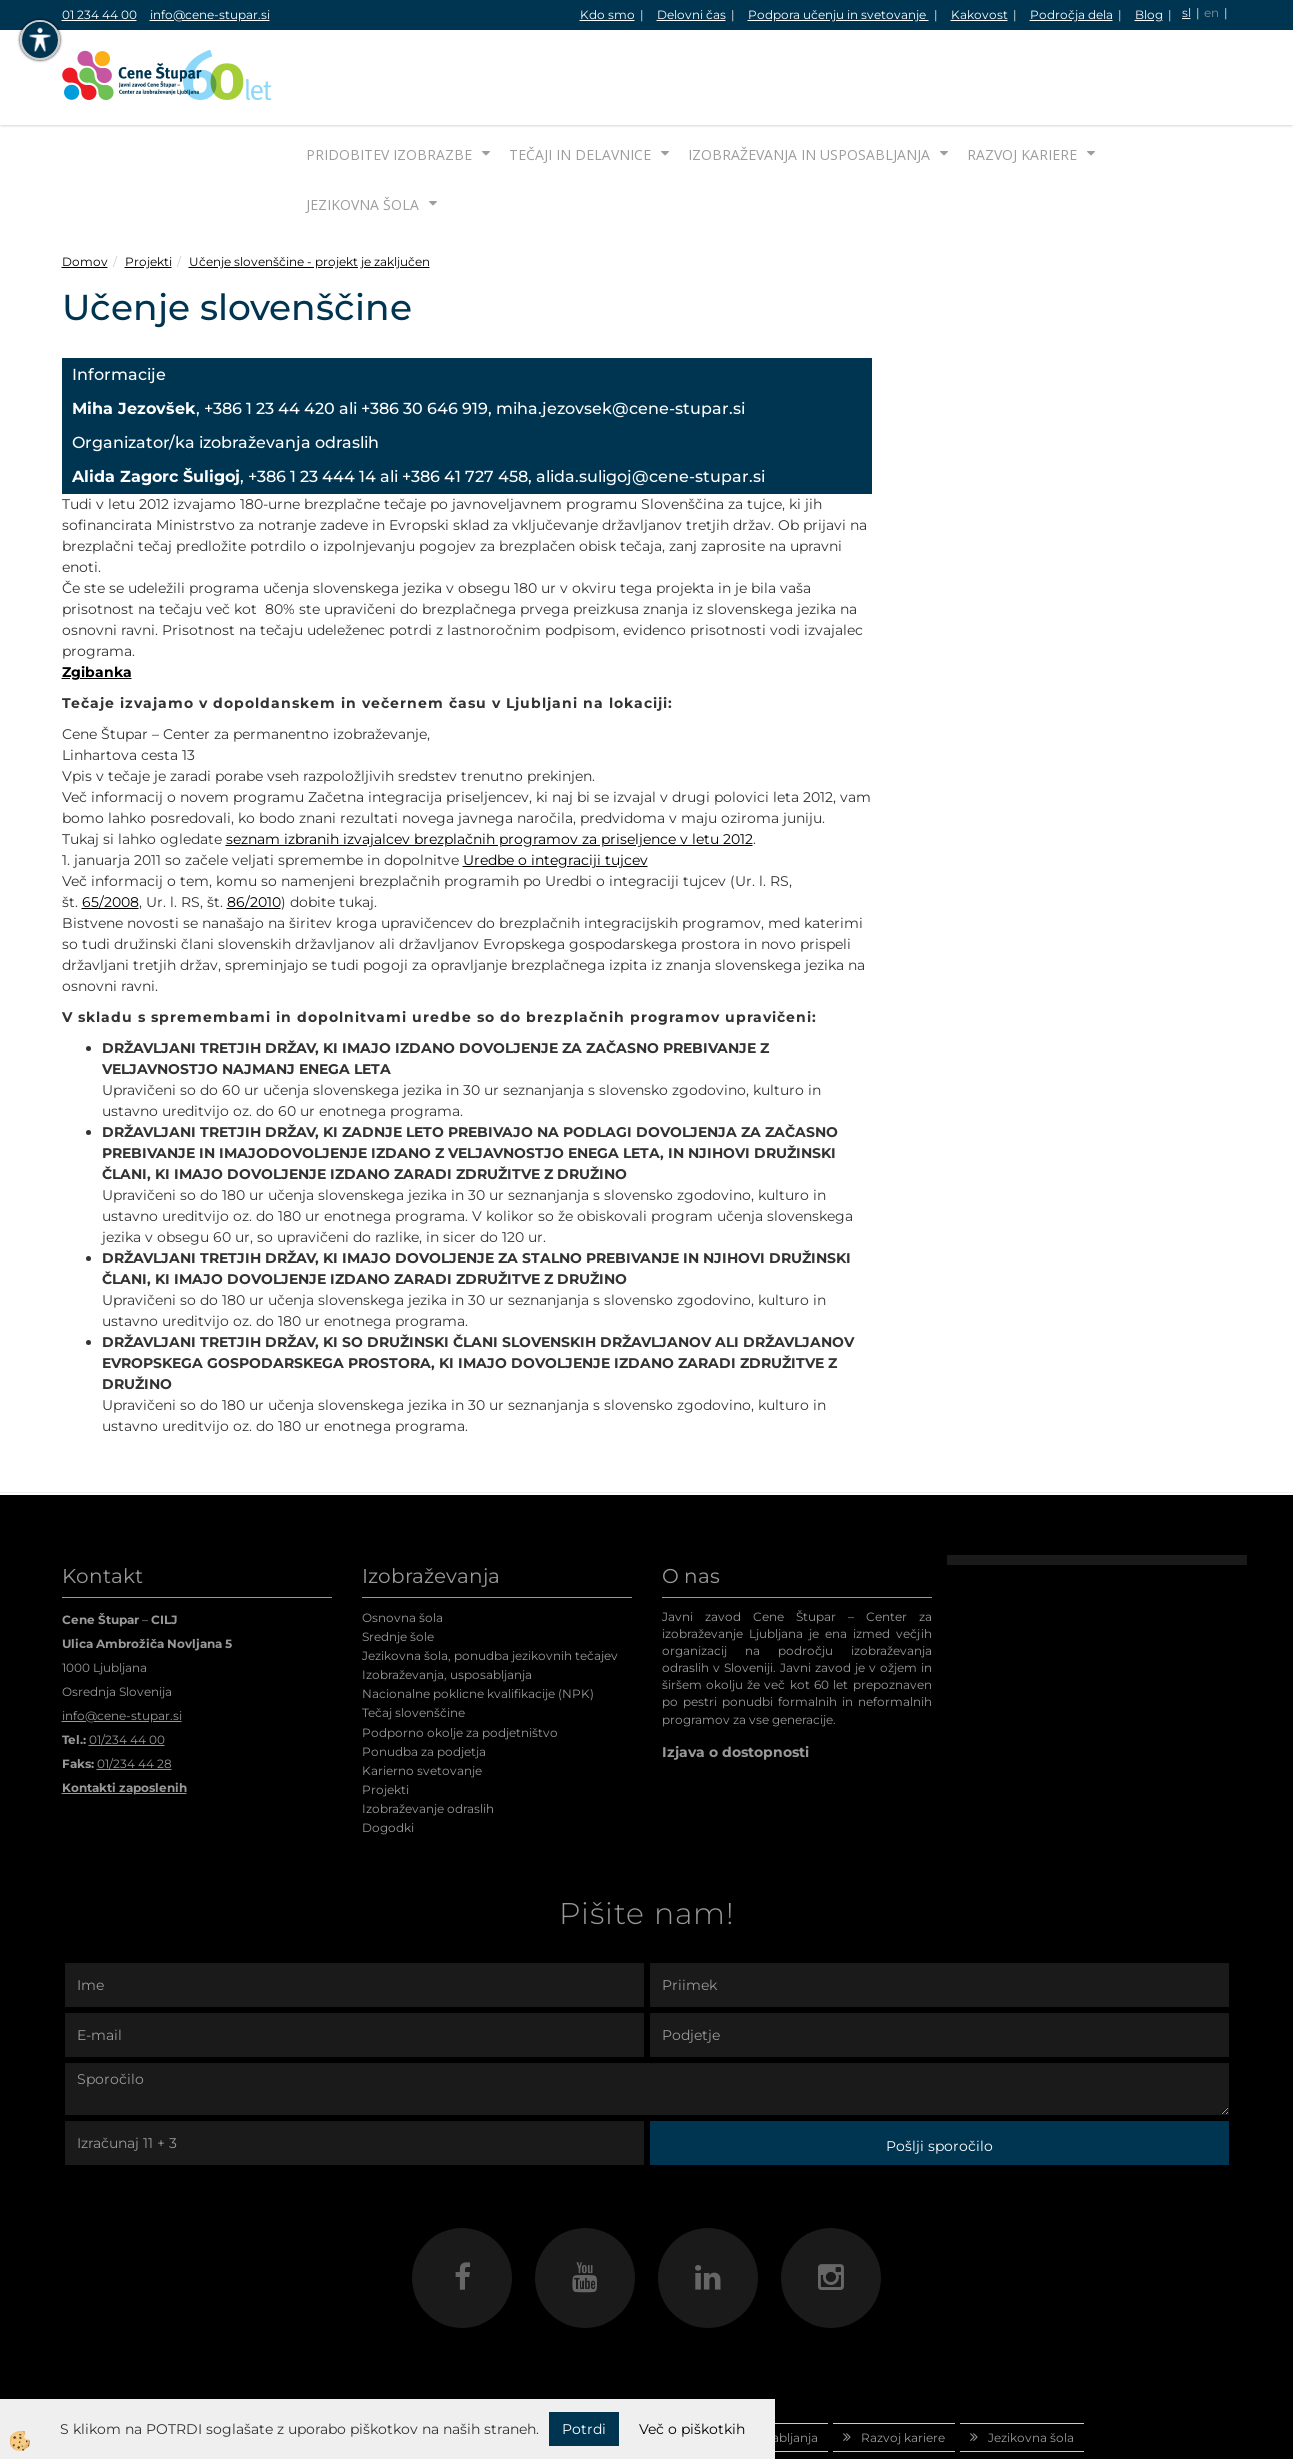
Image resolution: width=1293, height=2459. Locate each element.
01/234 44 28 (134, 1688)
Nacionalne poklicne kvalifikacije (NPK (476, 1618)
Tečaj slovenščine (413, 1637)
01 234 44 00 (99, 14)
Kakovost (979, 14)
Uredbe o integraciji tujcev (555, 785)
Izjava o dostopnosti (735, 1677)
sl (1186, 12)
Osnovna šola (402, 1542)
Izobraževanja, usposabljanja (447, 1599)
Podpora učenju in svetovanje (838, 14)
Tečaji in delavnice (580, 79)
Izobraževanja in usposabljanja (809, 79)
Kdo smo (607, 14)
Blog (1149, 14)
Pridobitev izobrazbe (389, 79)
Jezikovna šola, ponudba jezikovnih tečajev (490, 1580)
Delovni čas (691, 14)
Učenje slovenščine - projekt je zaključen (309, 186)
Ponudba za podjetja (424, 1676)
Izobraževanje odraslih (428, 1733)
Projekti (148, 186)
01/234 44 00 (127, 1664)
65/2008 (110, 827)
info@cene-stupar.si (210, 14)
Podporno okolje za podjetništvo (460, 1657)
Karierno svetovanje (422, 1695)
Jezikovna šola (362, 129)
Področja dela (1071, 14)
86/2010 (254, 827)
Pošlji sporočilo (939, 2071)
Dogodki (388, 1752)
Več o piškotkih (692, 2429)
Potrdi (584, 2429)
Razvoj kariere (1022, 79)
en (1211, 12)
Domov (85, 186)
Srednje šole (398, 1561)
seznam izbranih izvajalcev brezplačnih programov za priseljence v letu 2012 (489, 764)
